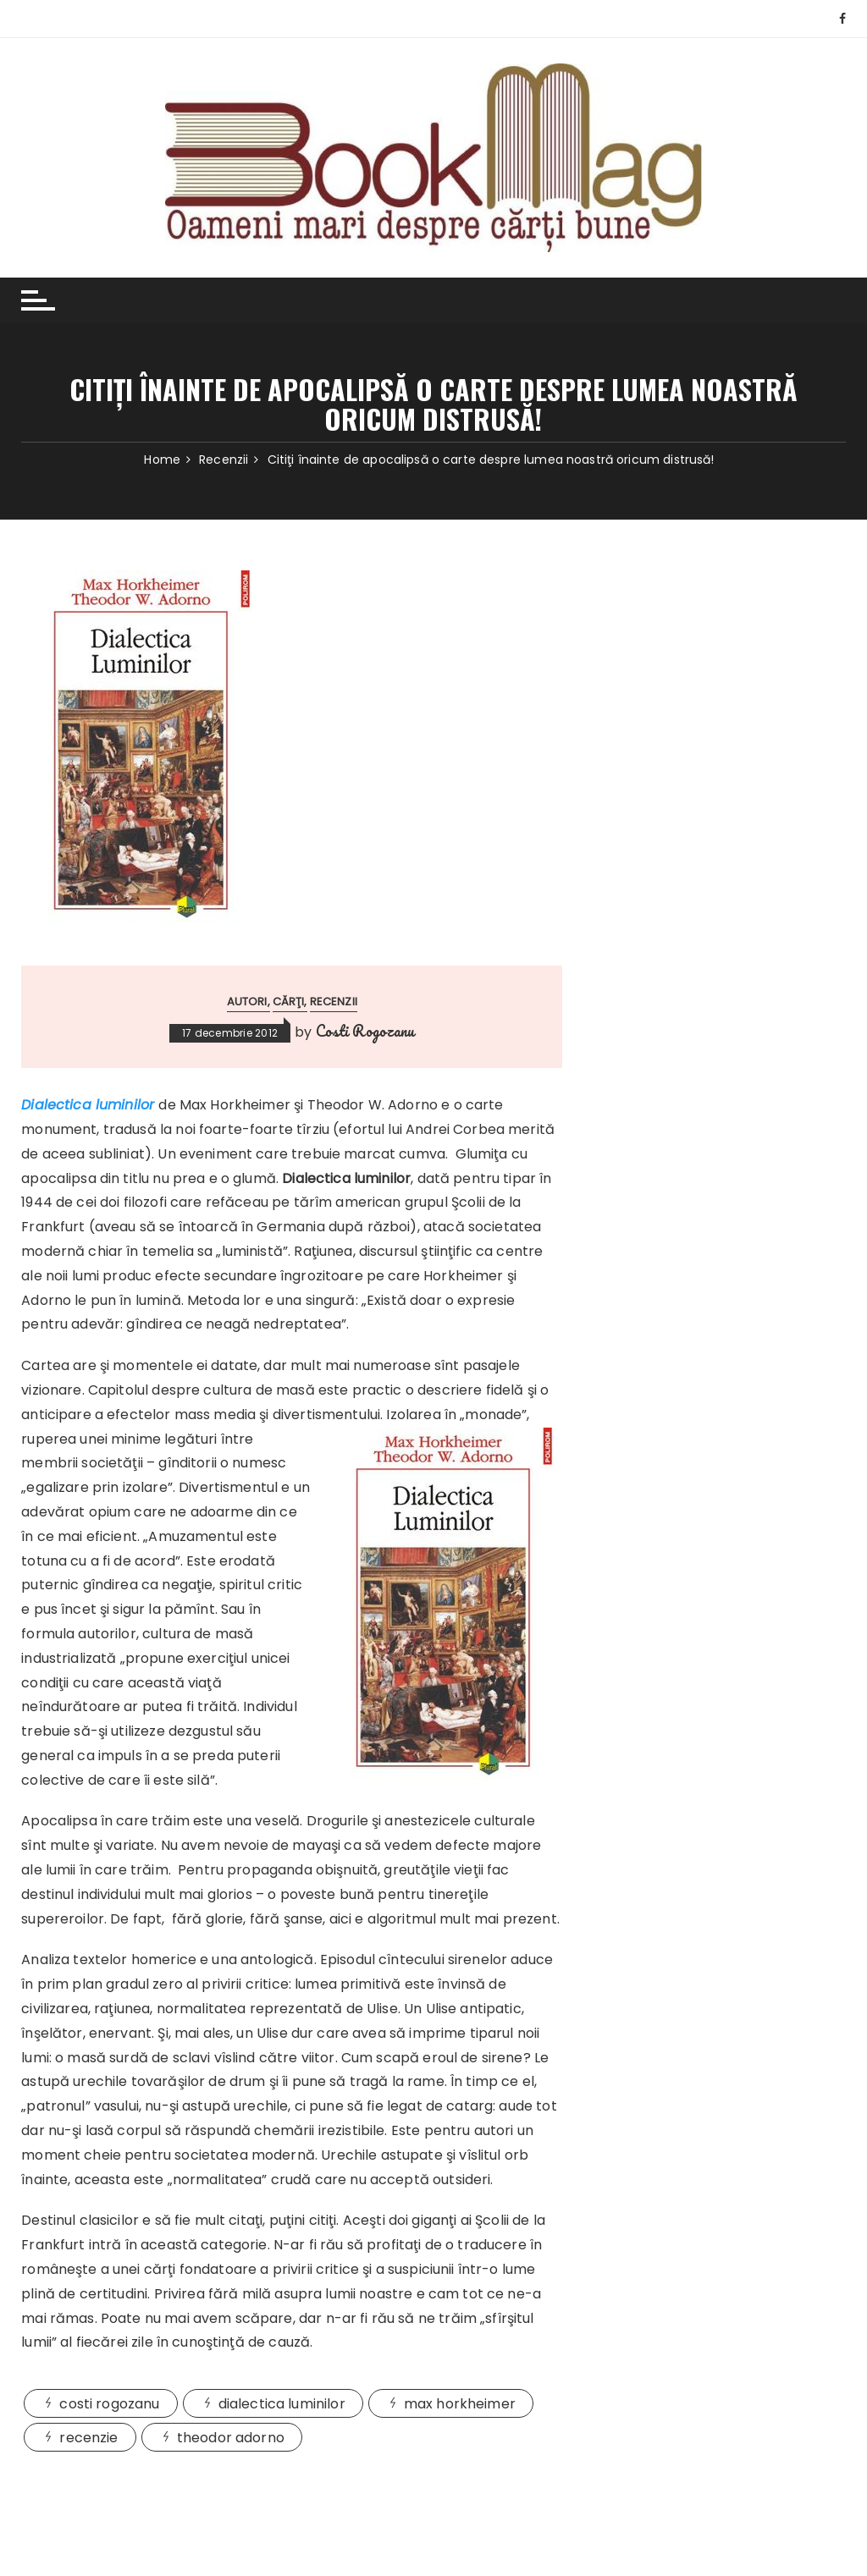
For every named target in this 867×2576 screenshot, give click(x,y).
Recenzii (333, 1002)
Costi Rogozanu (365, 1031)
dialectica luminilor (281, 2404)
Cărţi (289, 1002)
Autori (247, 1002)
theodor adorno (230, 2437)
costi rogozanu (109, 2404)
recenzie (88, 2437)
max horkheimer (460, 2404)
